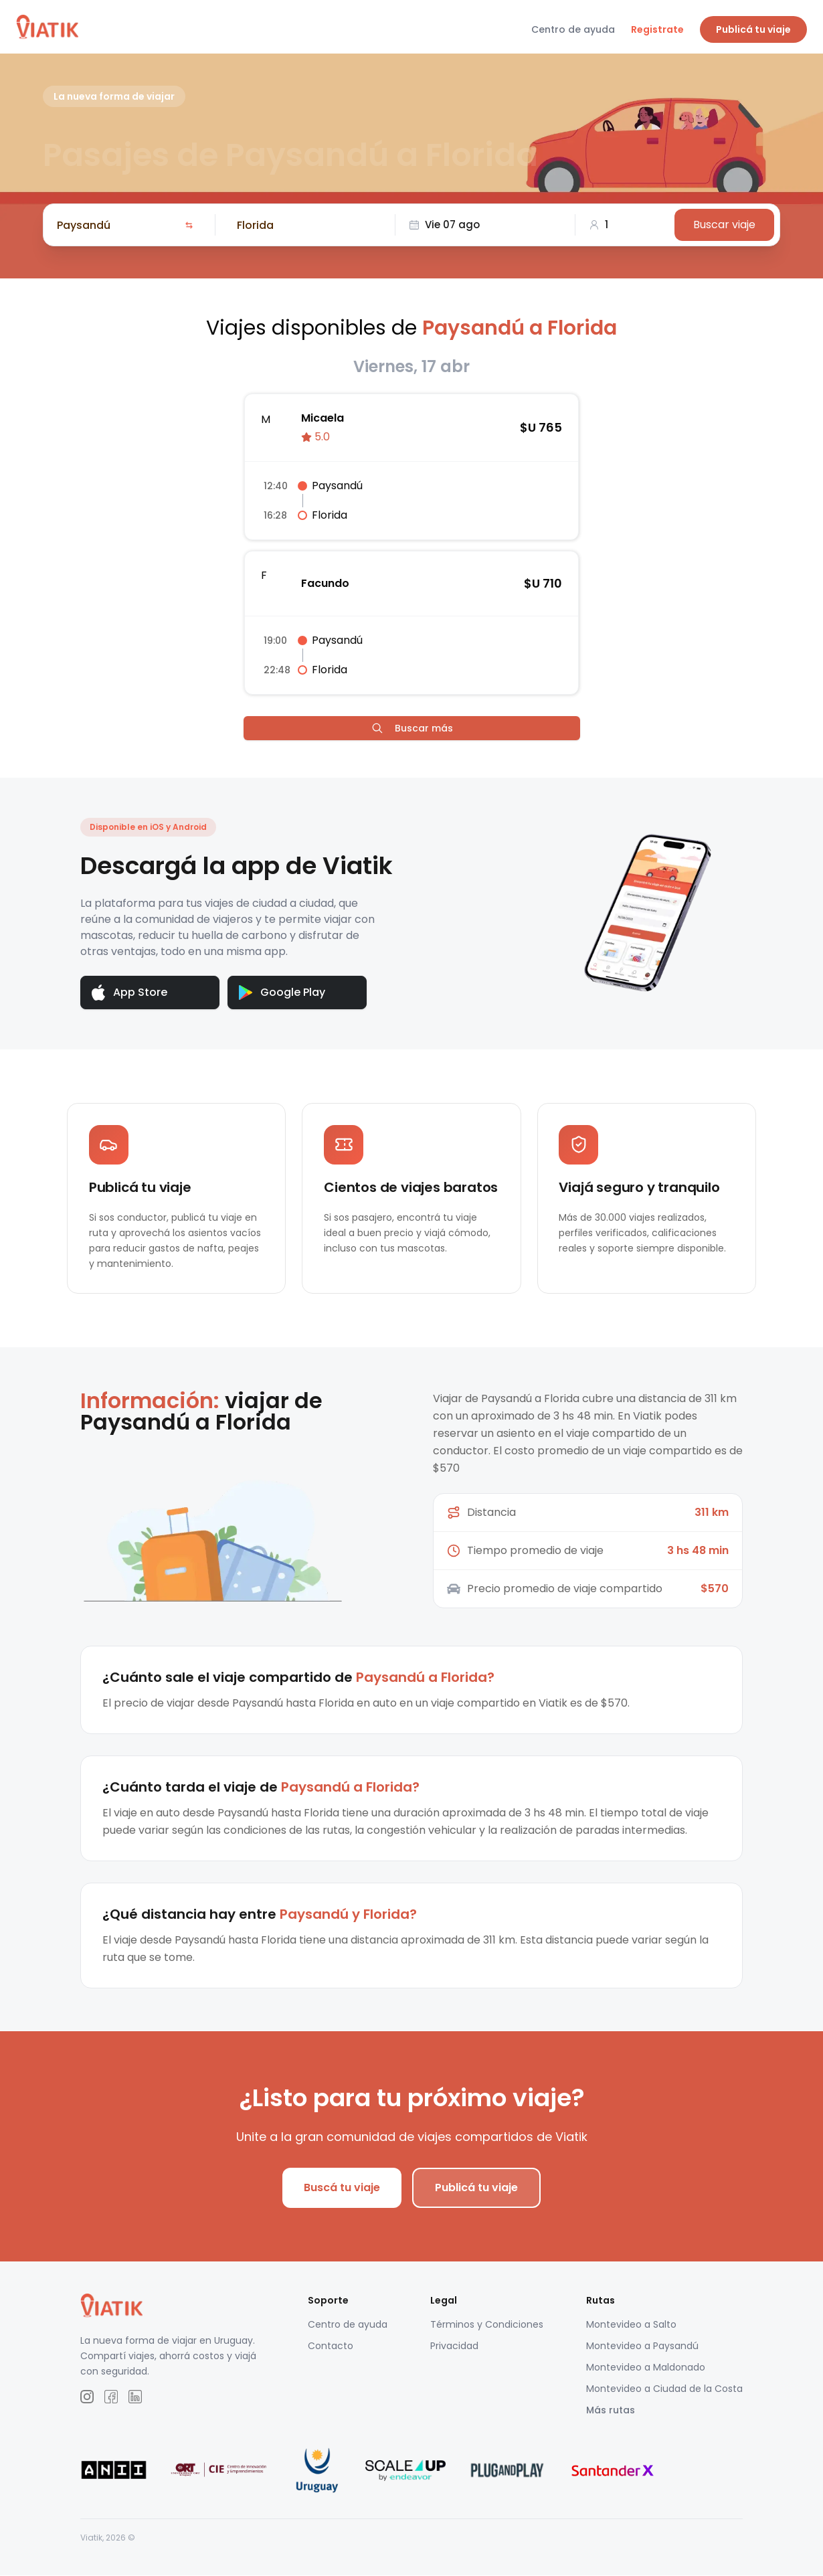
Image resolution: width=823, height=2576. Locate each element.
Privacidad (454, 2346)
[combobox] (118, 224)
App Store (129, 992)
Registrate (657, 29)
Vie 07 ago (444, 225)
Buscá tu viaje (342, 2188)
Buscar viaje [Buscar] (724, 224)
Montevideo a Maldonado (645, 2368)
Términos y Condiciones (486, 2325)
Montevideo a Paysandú (642, 2346)
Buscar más (412, 728)
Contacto (330, 2346)
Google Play (282, 992)
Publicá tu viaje (753, 29)
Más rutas (610, 2410)
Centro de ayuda (573, 29)
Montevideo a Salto (631, 2325)
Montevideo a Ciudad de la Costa (664, 2389)
